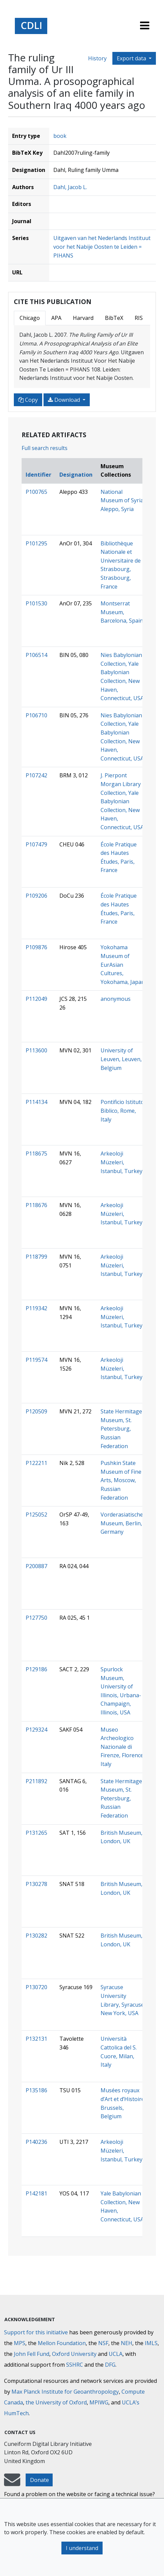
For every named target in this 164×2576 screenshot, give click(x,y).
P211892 (36, 1781)
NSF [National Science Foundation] (103, 2343)
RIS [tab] (139, 318)
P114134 (36, 1102)
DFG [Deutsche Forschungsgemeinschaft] (110, 2364)
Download (64, 399)
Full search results (44, 448)
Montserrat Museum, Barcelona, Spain (122, 612)
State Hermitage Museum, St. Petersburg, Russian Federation (121, 1428)
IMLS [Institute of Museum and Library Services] (151, 2343)
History (97, 58)
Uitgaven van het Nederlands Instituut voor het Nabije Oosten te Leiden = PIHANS (102, 246)
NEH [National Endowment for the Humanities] (126, 2343)
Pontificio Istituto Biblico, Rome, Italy (122, 1110)
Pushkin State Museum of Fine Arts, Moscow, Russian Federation (121, 1480)
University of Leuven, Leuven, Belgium (121, 1059)
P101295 (36, 543)
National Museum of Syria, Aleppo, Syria (123, 500)
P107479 (36, 844)
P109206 (36, 895)
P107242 (36, 775)
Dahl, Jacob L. (70, 187)
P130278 (36, 1884)
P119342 (36, 1308)
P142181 (36, 2193)
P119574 (36, 1360)
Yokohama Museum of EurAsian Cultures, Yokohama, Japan (123, 964)
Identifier (38, 474)
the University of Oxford (56, 2402)
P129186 (36, 1669)
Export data (132, 58)
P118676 (36, 1205)
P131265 (36, 1832)
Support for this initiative (36, 2332)
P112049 (36, 998)
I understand (82, 2548)
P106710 (36, 715)
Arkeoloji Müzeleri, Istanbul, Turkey (121, 1162)
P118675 (36, 1153)
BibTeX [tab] (114, 318)
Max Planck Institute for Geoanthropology (65, 2391)
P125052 (36, 1514)
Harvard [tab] (83, 318)
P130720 (36, 1987)
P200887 (36, 1566)
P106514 (36, 655)
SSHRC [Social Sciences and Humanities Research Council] (74, 2364)
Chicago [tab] (30, 318)
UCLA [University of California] (115, 2354)
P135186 (36, 2090)
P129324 (36, 1729)
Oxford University (74, 2354)
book (59, 136)
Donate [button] (39, 2480)
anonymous (116, 998)
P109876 (36, 947)
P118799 (36, 1256)
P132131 (36, 2038)
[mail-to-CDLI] (12, 2483)
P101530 (36, 603)
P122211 (36, 1463)
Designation (75, 474)
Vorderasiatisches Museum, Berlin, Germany (123, 1523)
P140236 (36, 2142)
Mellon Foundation (62, 2343)
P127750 (36, 1617)
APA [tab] (56, 318)
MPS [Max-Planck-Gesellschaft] (19, 2343)
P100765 (36, 492)
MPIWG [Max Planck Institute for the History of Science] (98, 2402)
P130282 (36, 1935)
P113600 (36, 1050)
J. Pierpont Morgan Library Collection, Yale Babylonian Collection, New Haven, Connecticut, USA (122, 801)
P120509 (36, 1411)
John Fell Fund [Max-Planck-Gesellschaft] (31, 2354)
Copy (28, 399)
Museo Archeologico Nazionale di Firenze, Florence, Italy (123, 1747)
